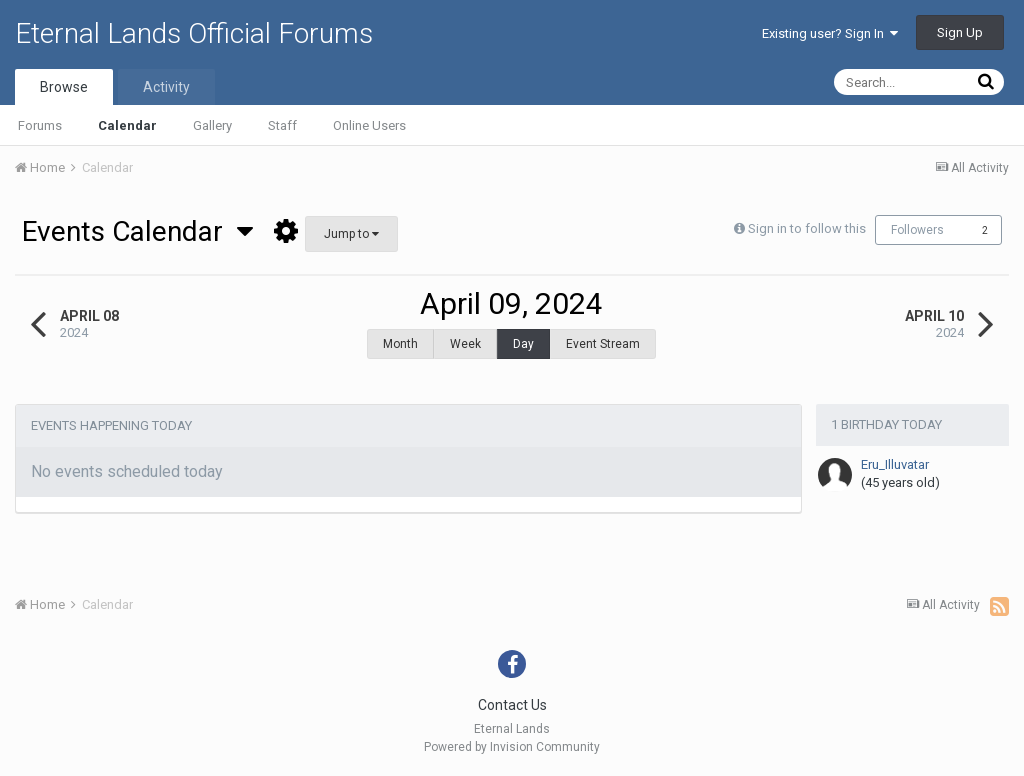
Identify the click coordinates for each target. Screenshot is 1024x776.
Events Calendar (137, 231)
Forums (40, 125)
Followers (917, 230)
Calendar (127, 125)
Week (465, 344)
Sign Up (960, 32)
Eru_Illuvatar (895, 454)
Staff (282, 125)
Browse (64, 87)
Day (523, 344)
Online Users (369, 125)
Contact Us (512, 705)
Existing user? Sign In (830, 33)
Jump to (351, 234)
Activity (166, 87)
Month (400, 344)
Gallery (212, 125)
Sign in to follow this (807, 228)
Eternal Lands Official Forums (194, 33)
